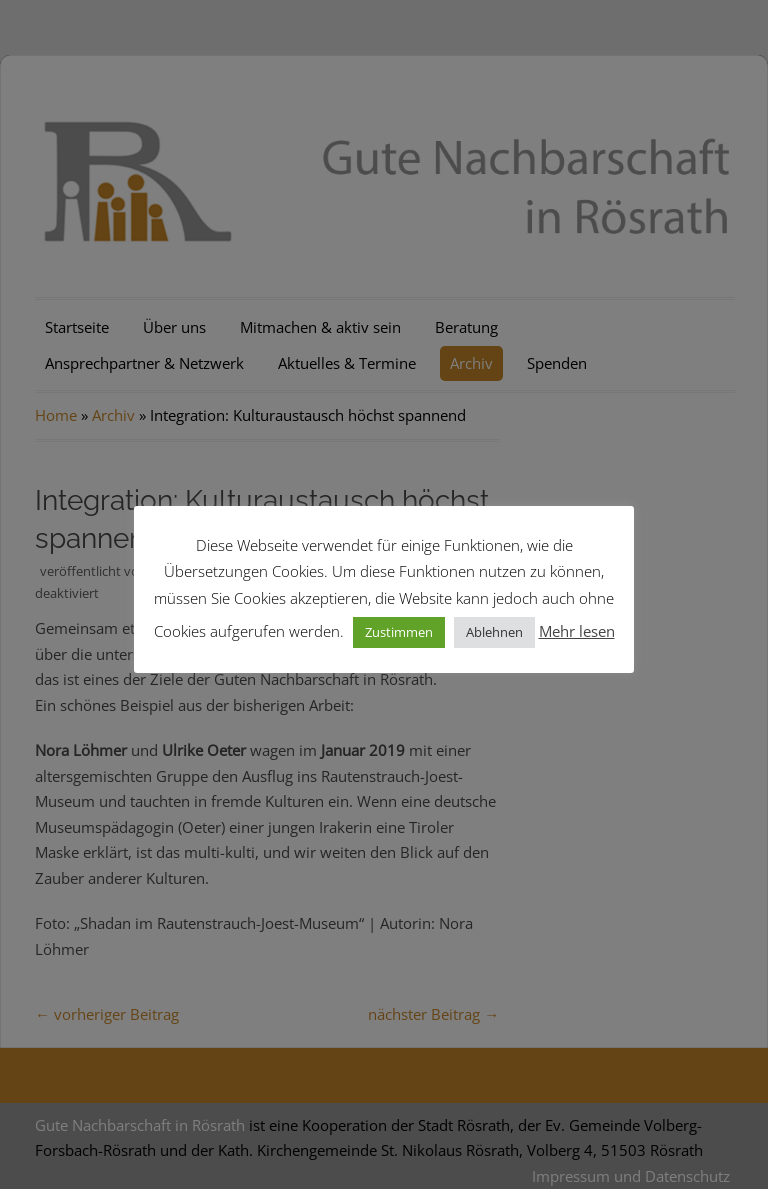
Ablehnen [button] (494, 632)
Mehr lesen (577, 631)
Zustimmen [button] (399, 632)
